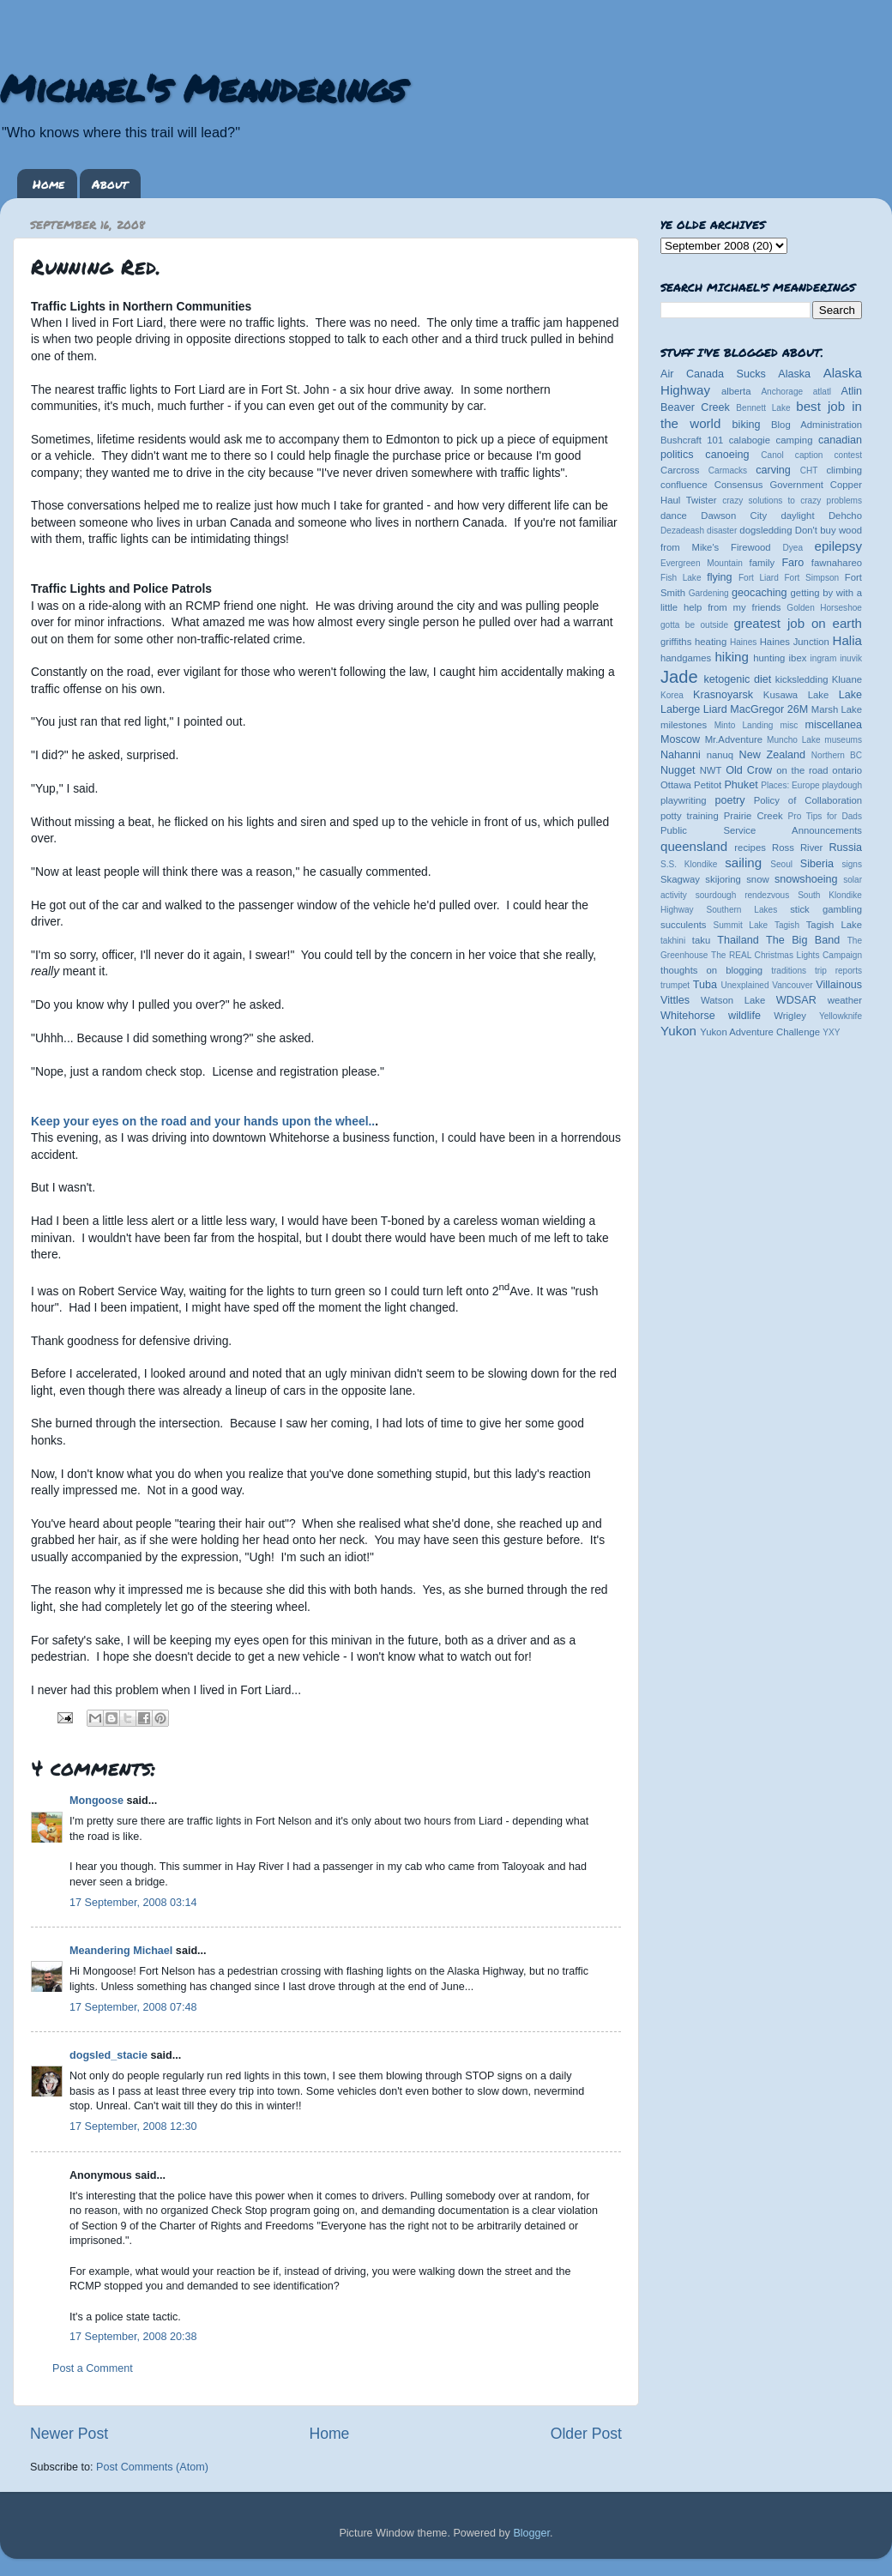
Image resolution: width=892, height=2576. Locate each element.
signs (851, 864)
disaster (722, 530)
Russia (846, 848)
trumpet (675, 985)
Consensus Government (768, 485)
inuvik (851, 658)
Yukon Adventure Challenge (760, 1032)
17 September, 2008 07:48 (132, 2007)
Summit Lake (741, 925)
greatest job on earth (797, 623)
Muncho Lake (793, 740)
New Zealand (772, 755)
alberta (736, 391)
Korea (672, 695)
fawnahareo (836, 563)
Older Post (586, 2433)
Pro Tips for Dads (825, 816)
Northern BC (836, 755)
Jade (679, 676)
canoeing (727, 455)
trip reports (838, 970)
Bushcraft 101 (691, 440)
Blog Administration (816, 424)
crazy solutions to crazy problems (792, 500)
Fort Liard (758, 577)
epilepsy (838, 546)
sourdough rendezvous (743, 895)
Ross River (797, 847)
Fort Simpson (811, 577)
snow (757, 879)
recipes (750, 847)
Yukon (678, 1030)
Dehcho (845, 515)
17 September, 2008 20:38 (132, 2337)
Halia (847, 640)
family (762, 563)
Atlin (852, 391)
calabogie (750, 440)
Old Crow (749, 770)
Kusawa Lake (796, 695)
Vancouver (792, 985)
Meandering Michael (120, 1951)
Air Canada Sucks (713, 374)
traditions (788, 970)
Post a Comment (92, 2368)
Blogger (531, 2533)
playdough (842, 785)
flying (719, 577)
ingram (824, 658)
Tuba (705, 985)
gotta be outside (694, 625)
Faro (792, 563)
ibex (798, 658)
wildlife (744, 1016)
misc (789, 725)
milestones (683, 725)
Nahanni (680, 755)
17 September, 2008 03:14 (132, 1903)
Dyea (793, 547)
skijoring (723, 879)
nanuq (720, 755)
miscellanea (833, 725)
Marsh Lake (836, 709)
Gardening (709, 593)
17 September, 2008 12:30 (132, 2127)
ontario (847, 770)
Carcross (679, 470)
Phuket (740, 785)
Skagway (680, 879)
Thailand (737, 940)
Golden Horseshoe (824, 607)
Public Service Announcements (761, 830)
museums (843, 740)
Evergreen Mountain (701, 563)
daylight (797, 515)
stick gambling (826, 909)
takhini (672, 940)
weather (845, 1000)
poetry (729, 800)
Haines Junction (794, 641)
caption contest (828, 455)
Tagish (786, 925)
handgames (685, 658)
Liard (715, 709)
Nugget (678, 770)
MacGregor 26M (769, 709)
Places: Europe (790, 785)
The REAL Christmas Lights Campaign (786, 955)
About (110, 183)
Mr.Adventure (733, 739)
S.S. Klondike (688, 864)
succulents (683, 925)
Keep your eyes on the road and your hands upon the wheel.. (203, 1121)
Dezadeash (682, 530)
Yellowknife (840, 1016)
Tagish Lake (834, 925)
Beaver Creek (695, 407)
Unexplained (744, 985)
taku (701, 940)
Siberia (817, 864)
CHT (809, 470)
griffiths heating (693, 641)
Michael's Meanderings (202, 87)
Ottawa (675, 785)
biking (746, 425)
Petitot (707, 785)
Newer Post (69, 2433)
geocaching (759, 593)
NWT (711, 770)
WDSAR (796, 1000)
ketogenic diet (737, 679)
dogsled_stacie (108, 2055)
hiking (731, 656)
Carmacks (727, 470)
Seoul (781, 864)
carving (773, 470)
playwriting (683, 800)
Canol (772, 455)
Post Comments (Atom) (152, 2467)
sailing (743, 862)
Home (48, 183)
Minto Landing (744, 725)
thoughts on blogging (711, 970)
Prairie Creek (753, 816)
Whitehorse (687, 1016)
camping (794, 440)
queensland (693, 846)
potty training (689, 816)
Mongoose (96, 1801)
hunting (769, 658)
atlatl (822, 391)
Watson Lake (733, 1000)
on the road (802, 770)
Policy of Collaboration (808, 800)
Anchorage (782, 391)
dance (673, 515)
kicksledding (802, 679)
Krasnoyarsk (723, 695)
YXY (831, 1032)
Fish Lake (681, 577)
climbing (844, 470)
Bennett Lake (763, 408)
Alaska (794, 374)
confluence (684, 485)
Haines (743, 642)
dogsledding (765, 530)
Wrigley (790, 1015)
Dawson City (734, 515)
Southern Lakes (742, 909)
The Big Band (803, 940)
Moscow (680, 739)
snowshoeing (806, 879)
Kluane (847, 679)
